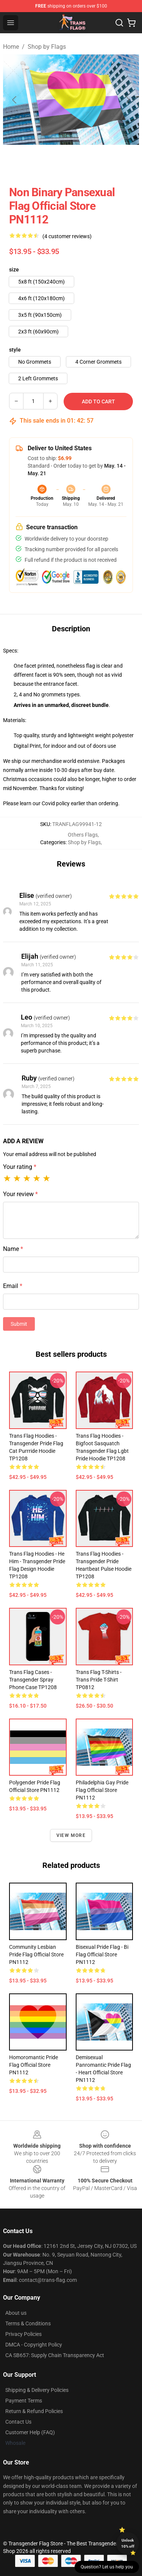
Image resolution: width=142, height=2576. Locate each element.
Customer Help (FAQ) (30, 2432)
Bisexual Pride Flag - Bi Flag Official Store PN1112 (102, 1954)
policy (63, 803)
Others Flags (83, 835)
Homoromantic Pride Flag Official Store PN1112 (33, 2064)
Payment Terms (23, 2401)
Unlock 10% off (127, 2543)
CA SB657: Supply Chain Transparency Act (54, 2355)
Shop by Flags (47, 46)
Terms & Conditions (28, 2323)
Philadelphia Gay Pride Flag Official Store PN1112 (102, 1790)
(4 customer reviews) (67, 236)
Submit (19, 1324)
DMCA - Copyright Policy (33, 2345)
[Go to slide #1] (51, 161)
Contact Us (18, 2422)
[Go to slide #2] (91, 161)
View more (71, 1835)
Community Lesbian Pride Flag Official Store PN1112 (36, 1954)
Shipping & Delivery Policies (37, 2390)
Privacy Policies (23, 2334)
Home (11, 46)
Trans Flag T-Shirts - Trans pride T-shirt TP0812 (99, 1679)
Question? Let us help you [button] (107, 2567)
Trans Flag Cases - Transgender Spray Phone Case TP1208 (33, 1679)
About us (16, 2313)
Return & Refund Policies (34, 2411)
